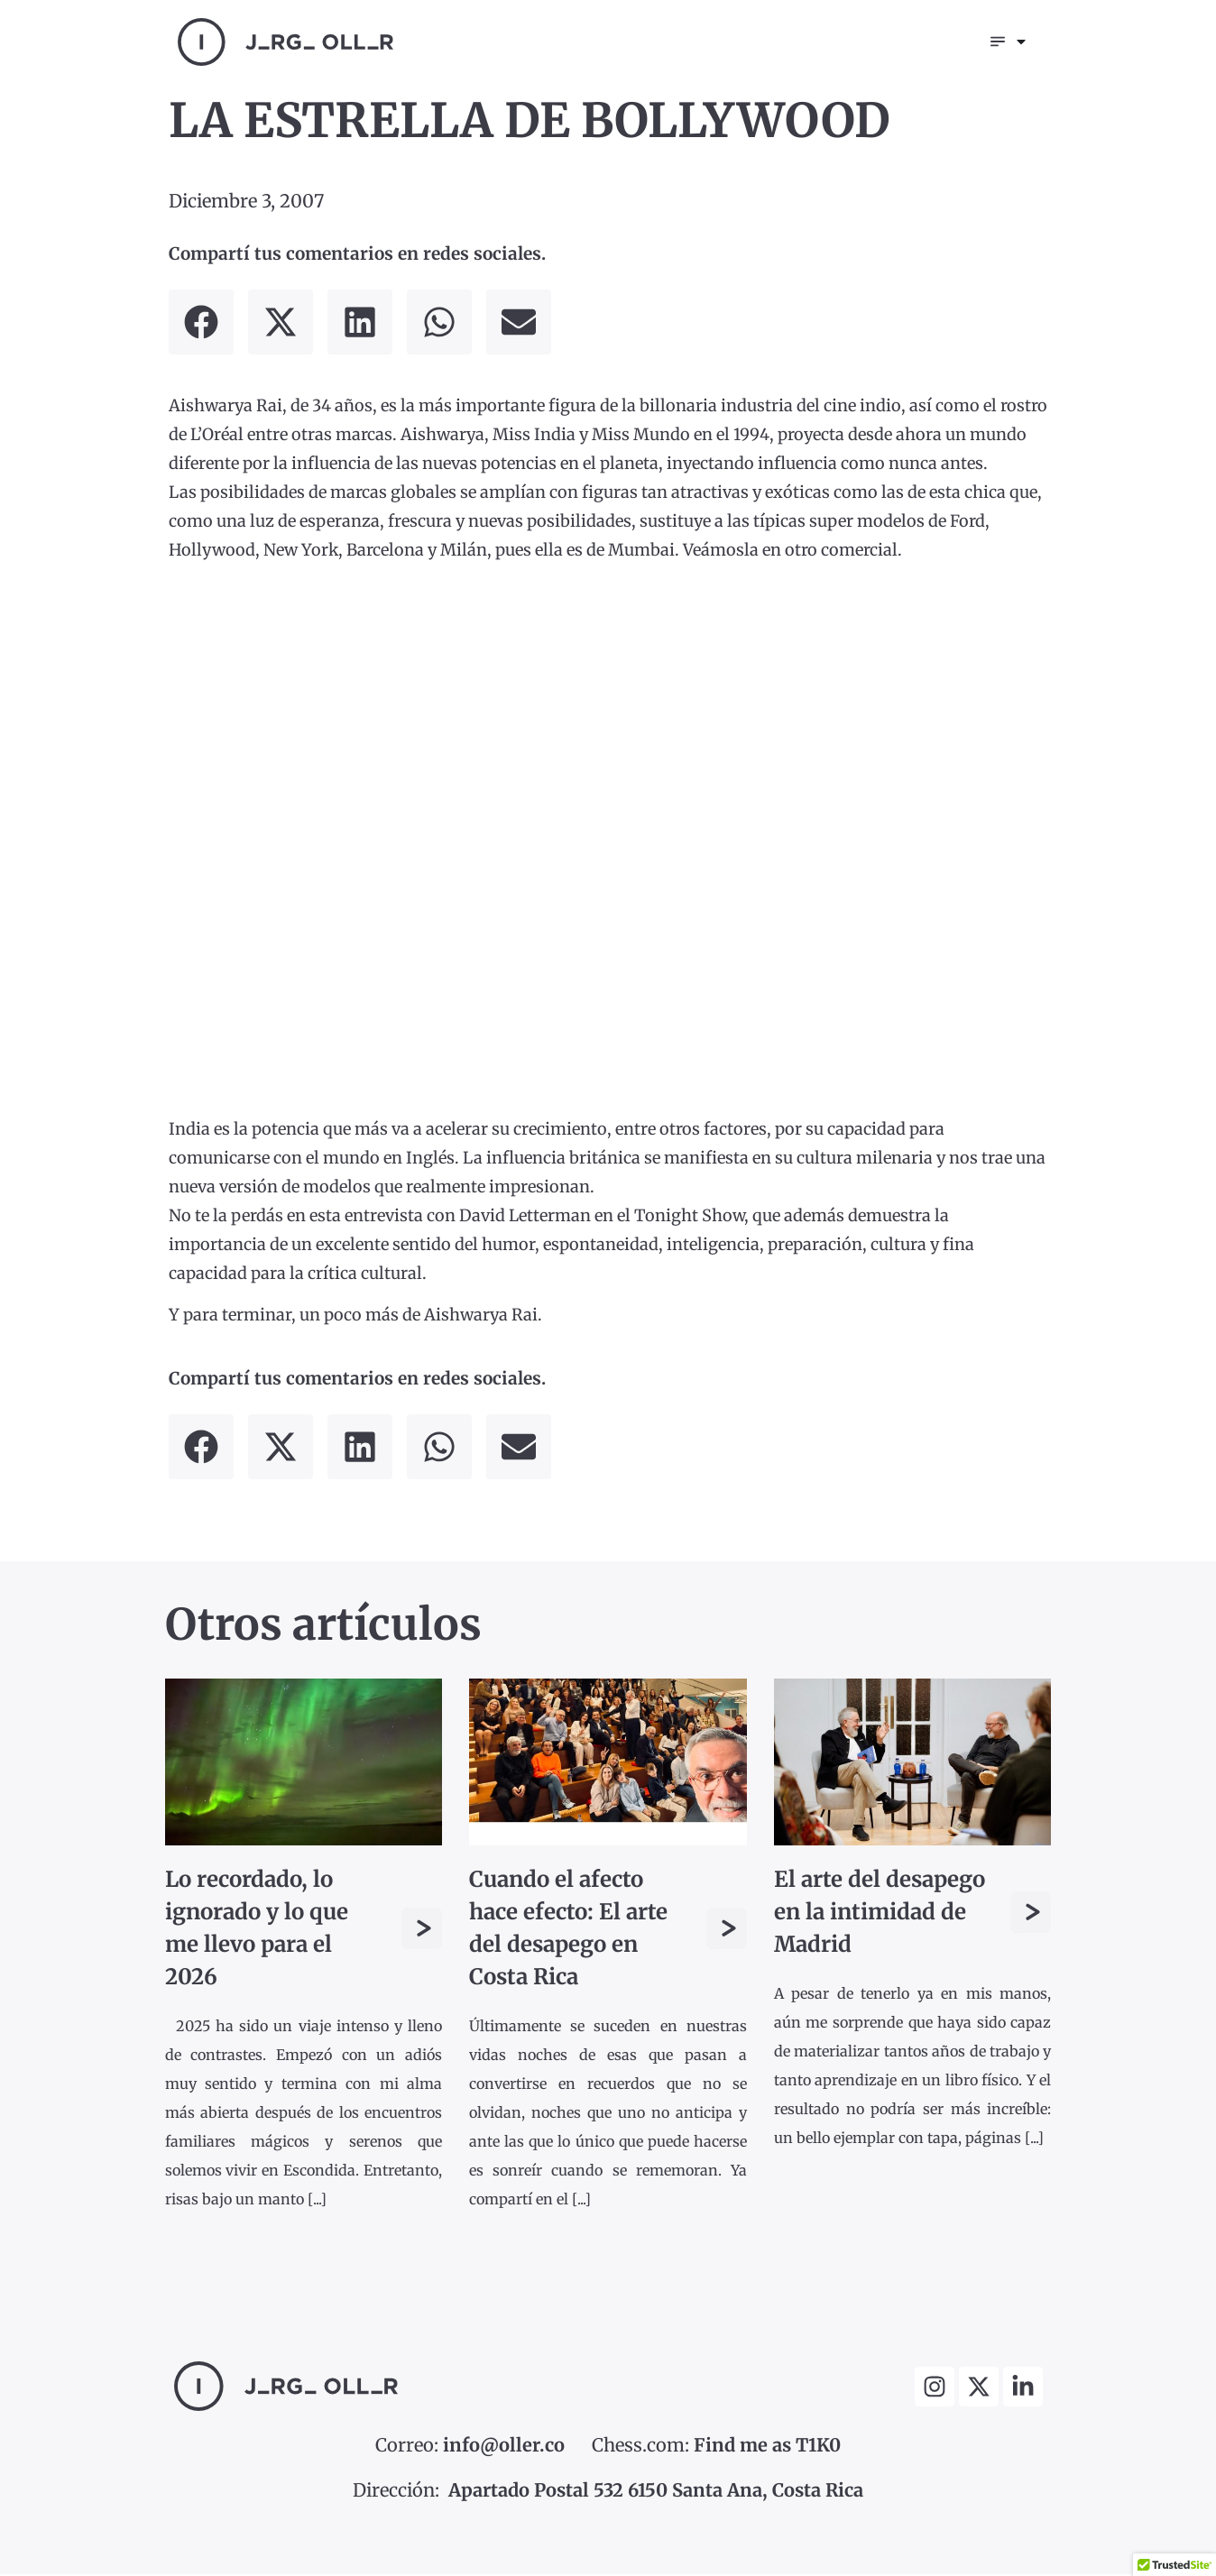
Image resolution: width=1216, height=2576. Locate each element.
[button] (201, 323)
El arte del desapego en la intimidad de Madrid (879, 1913)
